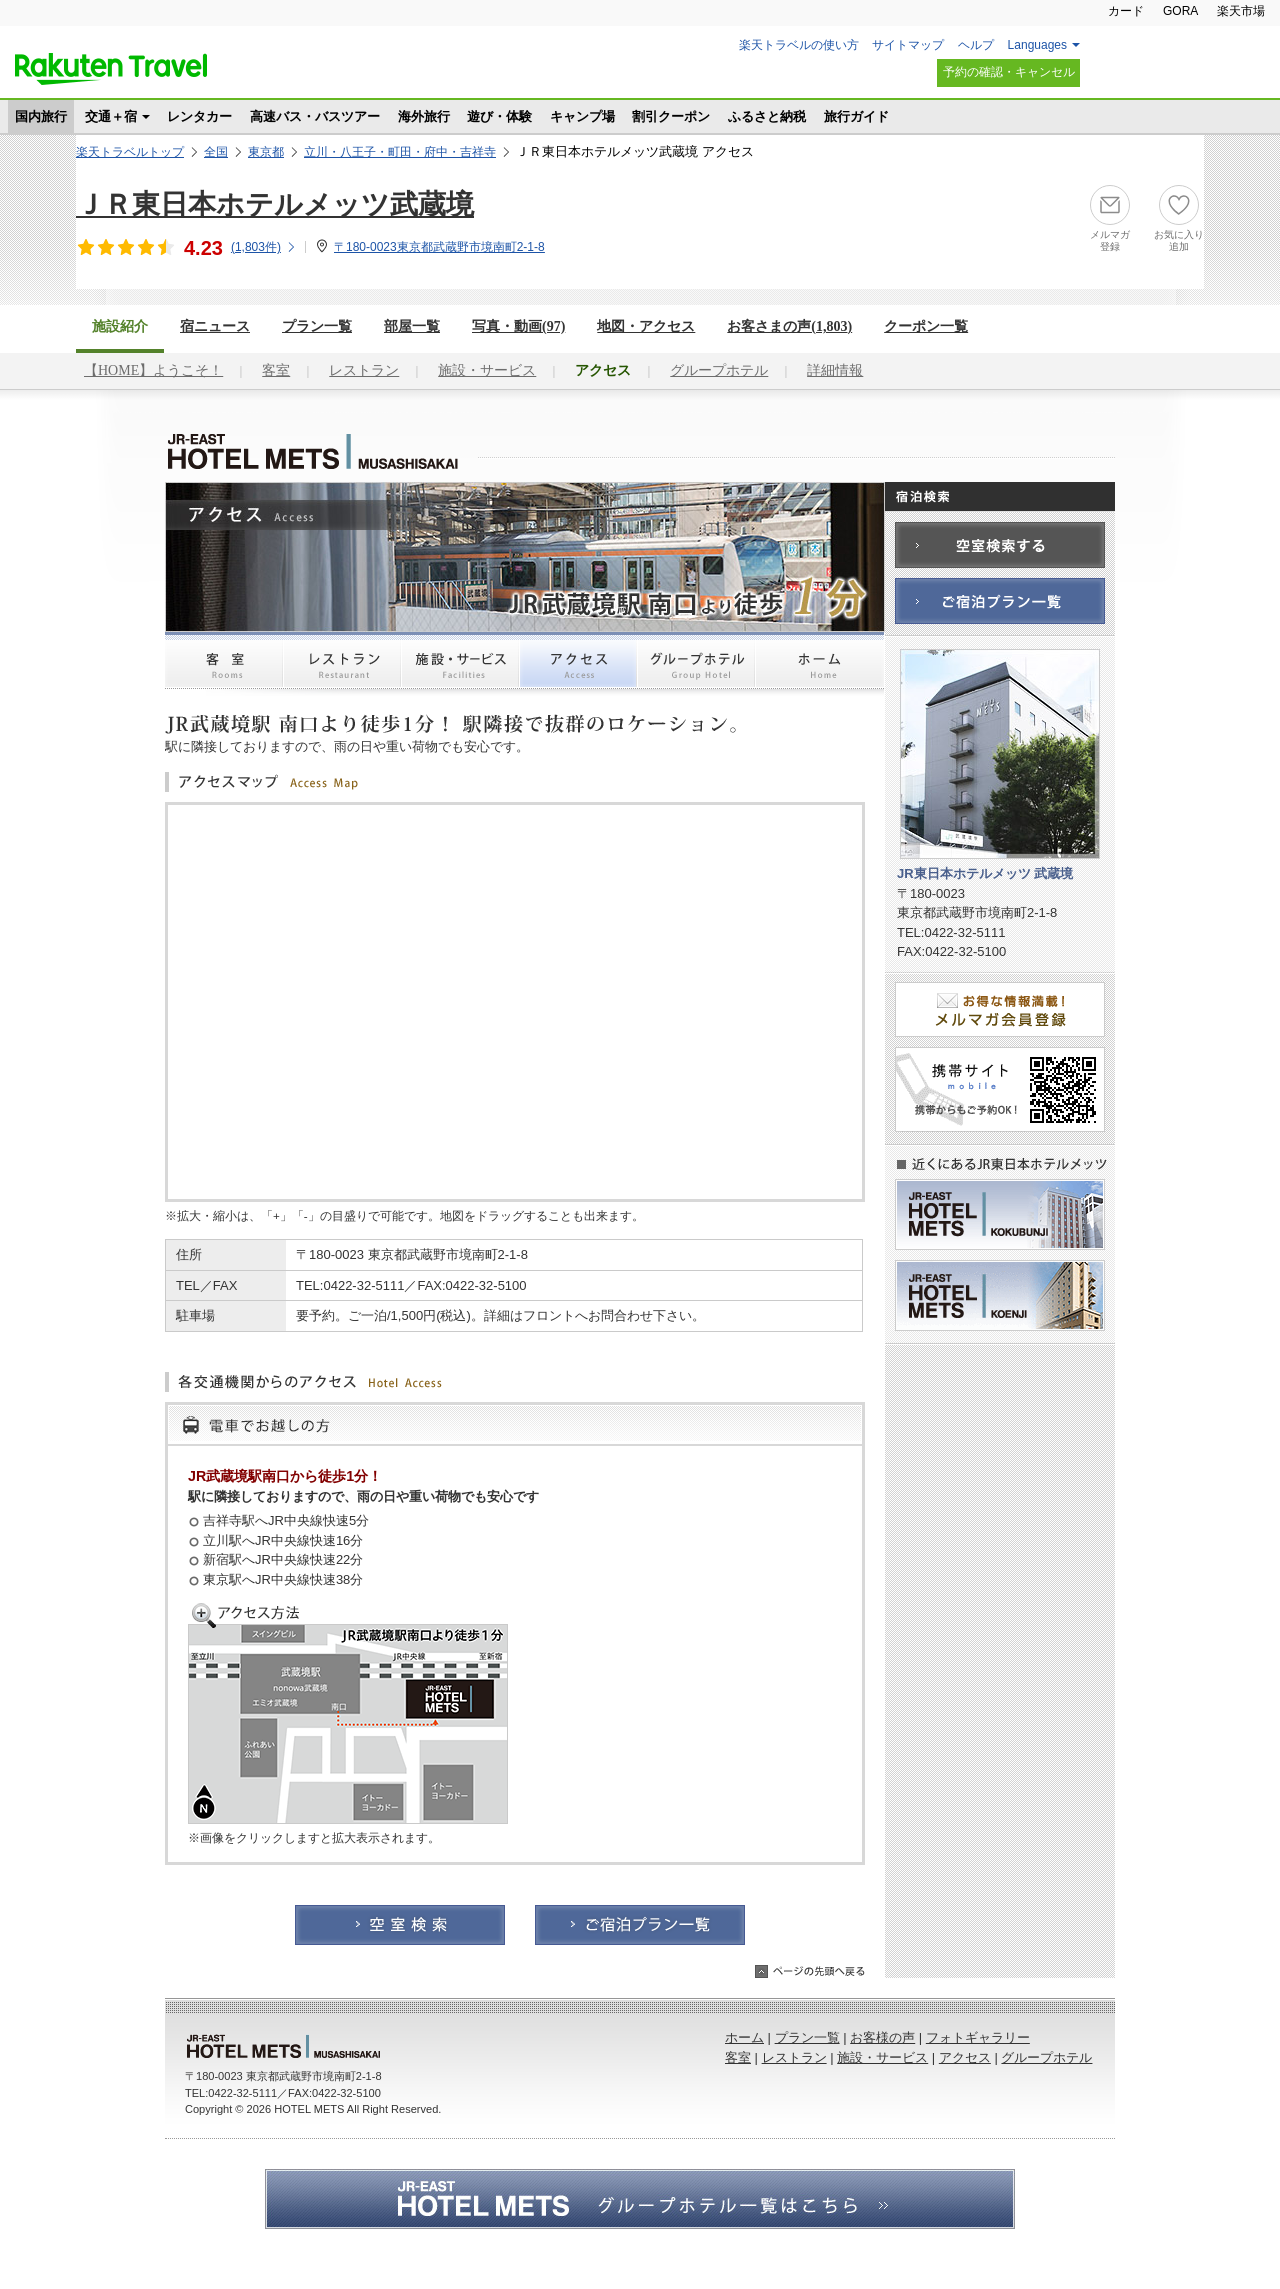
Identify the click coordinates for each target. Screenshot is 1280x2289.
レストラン (364, 370)
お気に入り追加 (1179, 240)
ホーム (820, 672)
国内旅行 (41, 116)
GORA (1180, 11)
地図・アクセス (646, 326)
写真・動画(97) (518, 326)
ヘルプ (976, 45)
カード (1126, 11)
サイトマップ (908, 45)
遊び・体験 (499, 116)
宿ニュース (215, 326)
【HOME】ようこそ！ (153, 370)
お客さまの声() (789, 326)
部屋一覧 (412, 326)
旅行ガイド (856, 116)
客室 (276, 370)
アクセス (578, 672)
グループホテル (719, 370)
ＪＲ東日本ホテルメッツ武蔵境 (275, 204)
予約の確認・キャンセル (1009, 72)
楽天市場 (1241, 11)
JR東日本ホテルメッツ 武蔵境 (290, 452)
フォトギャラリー (978, 2037)
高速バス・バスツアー (315, 116)
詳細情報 (835, 370)
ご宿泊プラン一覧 (640, 1925)
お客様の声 (882, 2037)
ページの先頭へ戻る (810, 1971)
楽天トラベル (111, 69)
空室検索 (400, 1925)
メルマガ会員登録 (1000, 1009)
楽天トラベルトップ (130, 152)
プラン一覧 (317, 326)
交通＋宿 (111, 116)
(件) (264, 247)
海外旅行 (424, 116)
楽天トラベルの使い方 (799, 45)
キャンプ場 (582, 116)
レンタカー (199, 116)
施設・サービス (487, 370)
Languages (1037, 45)
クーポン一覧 (926, 326)
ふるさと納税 (767, 116)
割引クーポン (671, 116)
